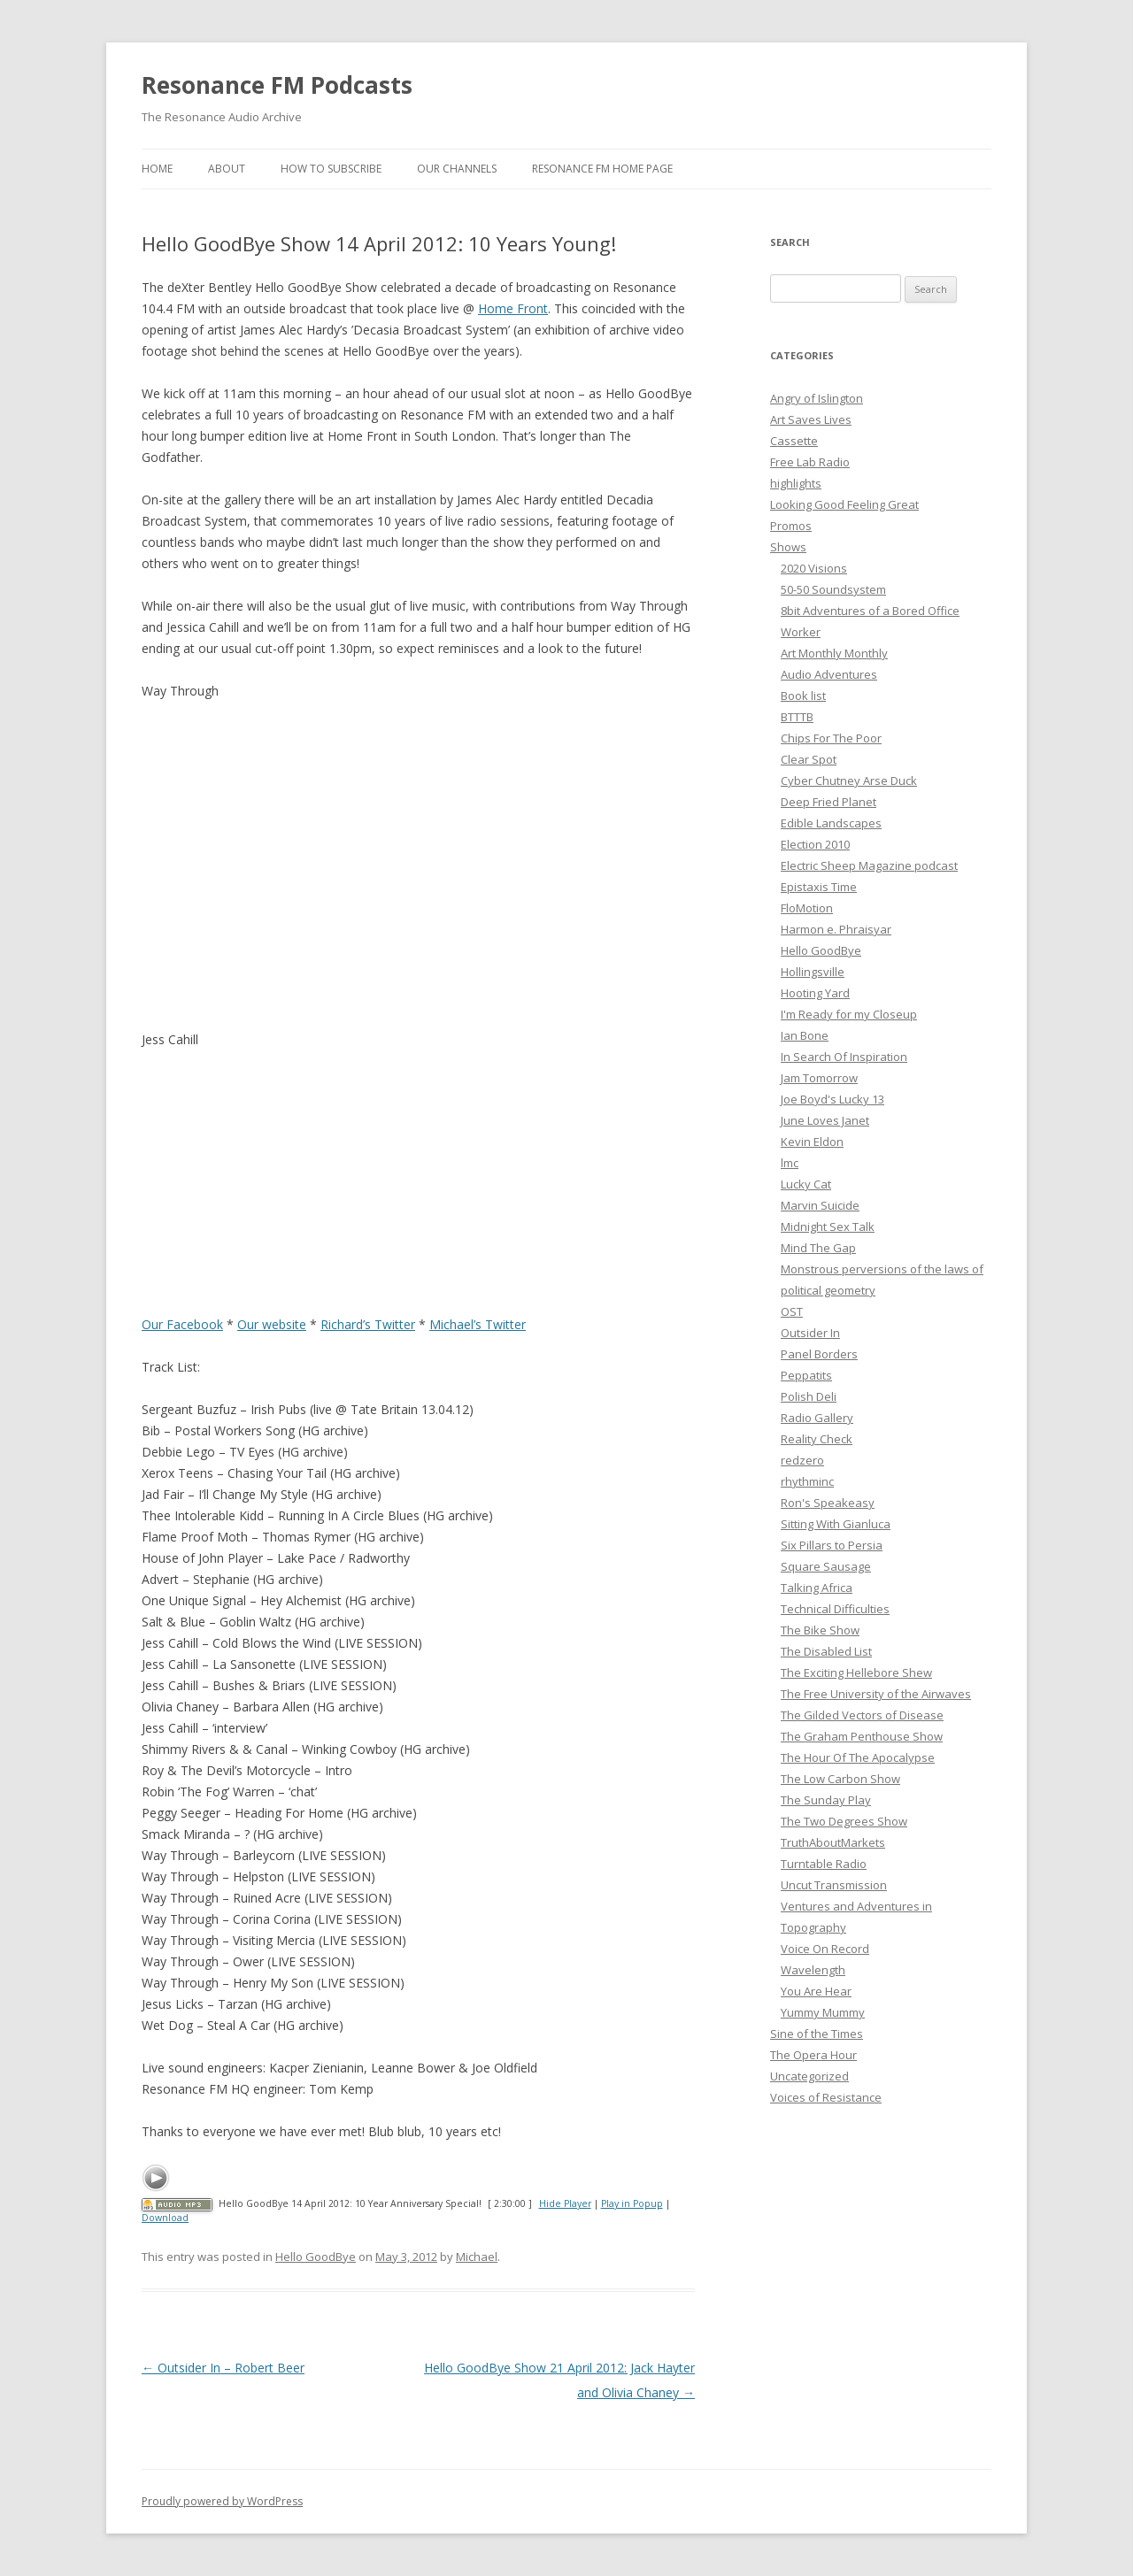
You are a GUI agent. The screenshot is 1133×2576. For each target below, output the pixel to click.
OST (792, 1311)
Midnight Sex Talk (828, 1226)
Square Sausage (826, 1566)
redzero (802, 1460)
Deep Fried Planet (828, 802)
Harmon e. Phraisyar (836, 929)
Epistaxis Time (819, 887)
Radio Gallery (817, 1418)
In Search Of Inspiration (844, 1057)
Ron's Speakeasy (828, 1503)
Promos (791, 526)
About (226, 168)
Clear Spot (808, 759)
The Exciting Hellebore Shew (856, 1672)
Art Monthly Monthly (834, 653)
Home (157, 168)
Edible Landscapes (831, 823)
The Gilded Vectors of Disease (862, 1715)
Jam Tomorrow (819, 1078)
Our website (271, 1324)
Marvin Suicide (820, 1205)
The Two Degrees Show (844, 1821)
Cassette (794, 441)
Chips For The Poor (831, 738)
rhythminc (807, 1481)
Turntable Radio (824, 1864)
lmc (789, 1163)
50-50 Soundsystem (833, 589)
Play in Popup (632, 2203)
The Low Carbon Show (840, 1779)
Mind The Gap (818, 1248)
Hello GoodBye (315, 2257)
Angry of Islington (816, 398)
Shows (788, 547)
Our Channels (457, 168)
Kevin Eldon (812, 1142)
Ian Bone (805, 1035)
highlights (795, 483)
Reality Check (816, 1439)
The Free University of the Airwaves (876, 1694)
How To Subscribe (331, 168)
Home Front (513, 308)
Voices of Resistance (826, 2097)
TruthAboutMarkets (833, 1842)
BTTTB (797, 717)
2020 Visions (814, 568)
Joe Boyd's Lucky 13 (832, 1099)
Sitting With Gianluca (835, 1524)
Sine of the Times (816, 2034)
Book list (803, 696)
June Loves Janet (825, 1120)
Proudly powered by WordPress (222, 2501)
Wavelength (813, 1970)
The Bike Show (820, 1630)
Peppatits (806, 1375)
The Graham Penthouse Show (862, 1736)
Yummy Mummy (823, 2012)
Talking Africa (816, 1588)
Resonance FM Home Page (602, 168)
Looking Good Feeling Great (844, 504)
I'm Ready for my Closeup (849, 1014)
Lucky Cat (806, 1184)
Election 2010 (815, 844)
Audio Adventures (829, 674)
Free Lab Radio (810, 462)
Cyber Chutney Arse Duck (849, 780)
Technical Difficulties (835, 1609)
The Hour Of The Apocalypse (858, 1757)
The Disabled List (826, 1651)
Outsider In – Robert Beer (223, 2367)
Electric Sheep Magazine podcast (869, 865)
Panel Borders (819, 1354)
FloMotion (807, 908)
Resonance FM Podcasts (277, 85)
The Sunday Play (826, 1800)
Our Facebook (182, 1324)
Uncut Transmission (834, 1885)
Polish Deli (808, 1396)
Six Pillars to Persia (832, 1545)
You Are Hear (816, 1991)
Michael (476, 2257)
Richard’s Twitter (367, 1324)
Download (165, 2217)
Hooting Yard (815, 993)
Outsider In (810, 1333)
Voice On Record (825, 1949)
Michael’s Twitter (477, 1324)
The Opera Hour (813, 2055)
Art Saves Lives (811, 419)
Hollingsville (812, 972)
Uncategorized (809, 2076)
